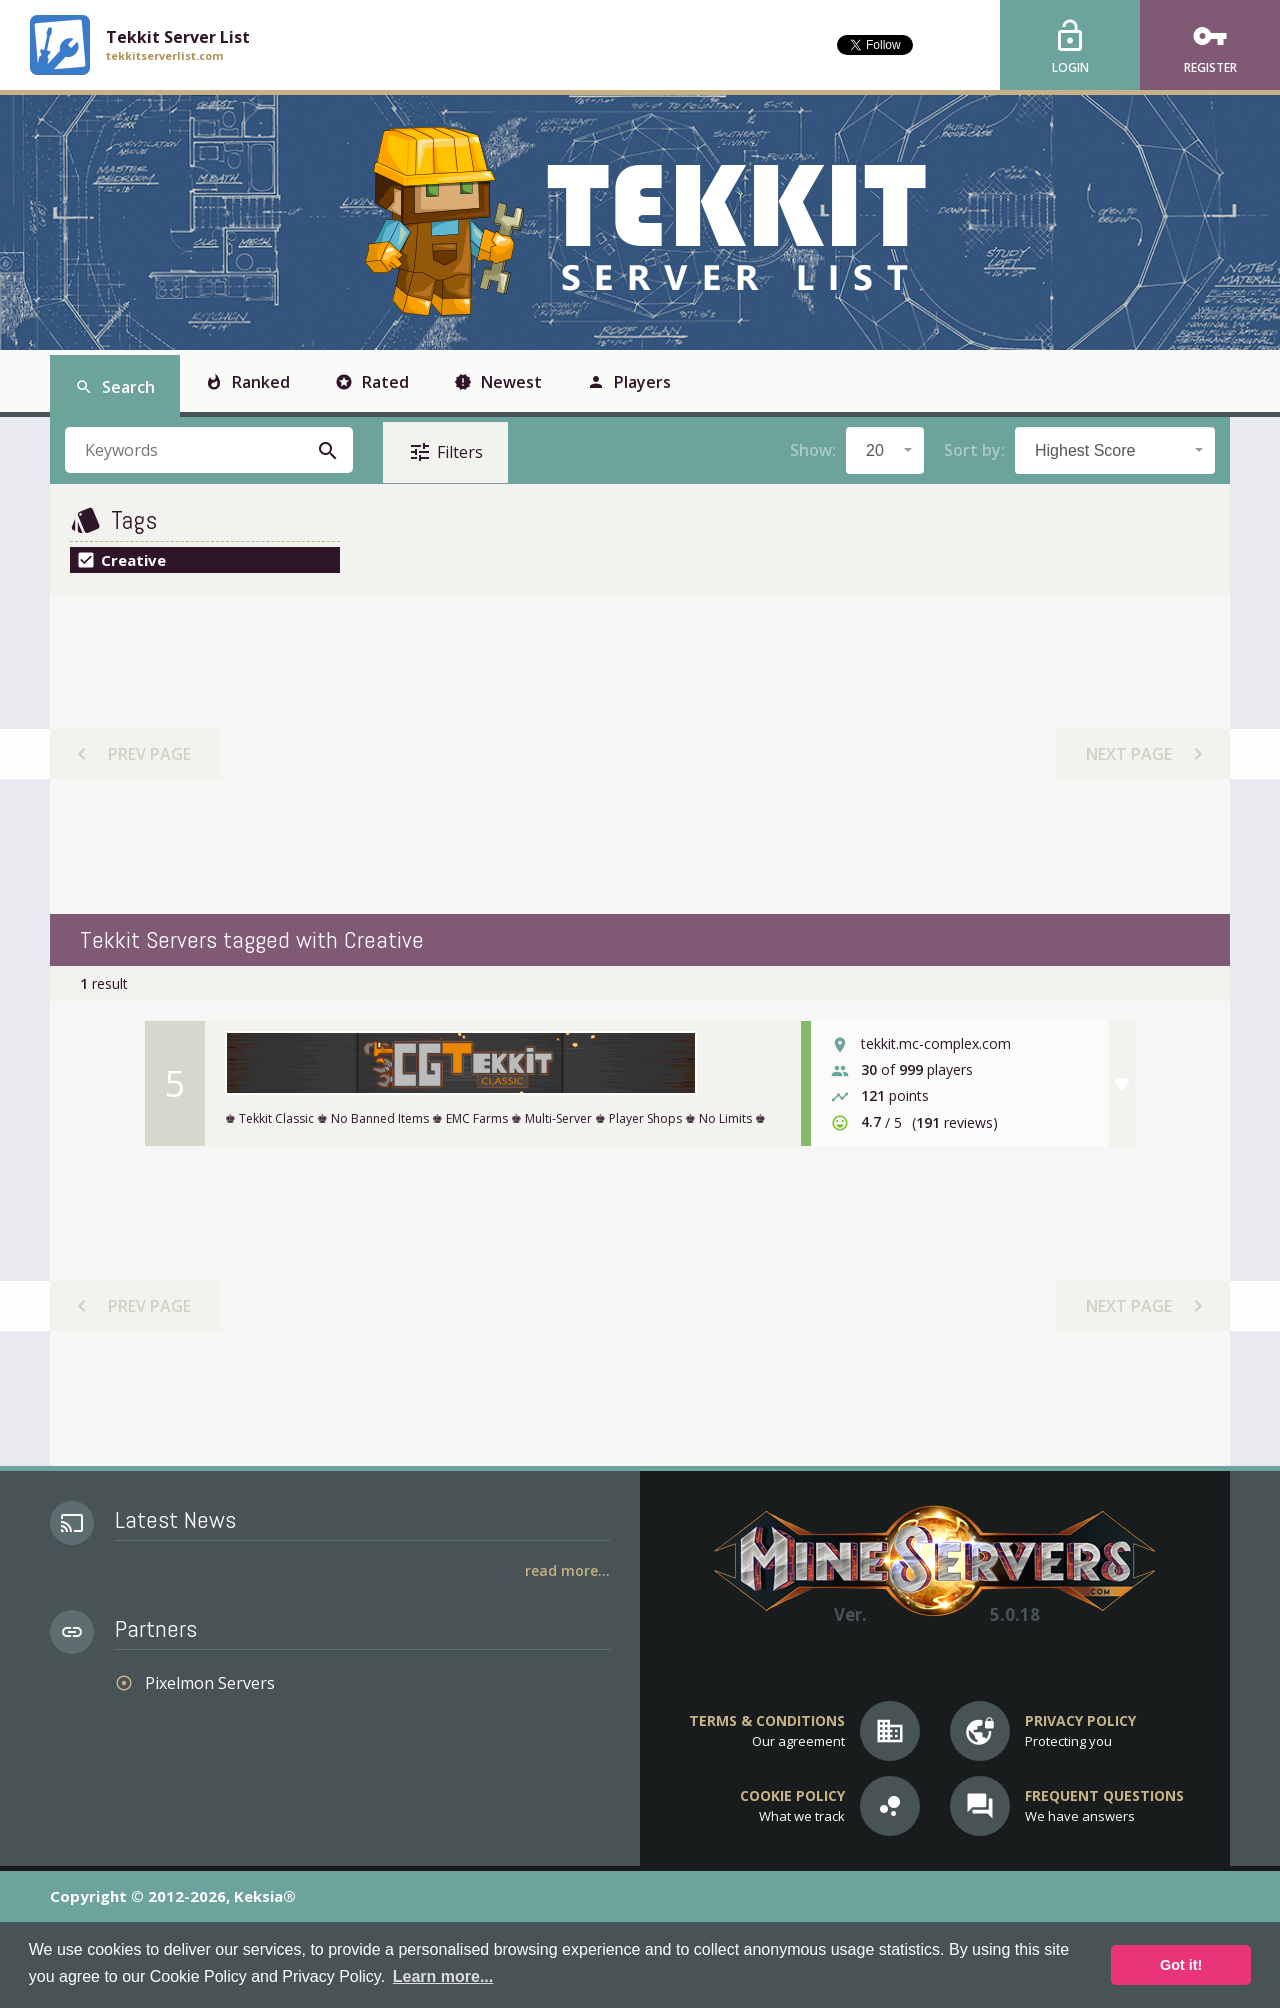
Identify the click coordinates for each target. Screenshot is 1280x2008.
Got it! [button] (1181, 1965)
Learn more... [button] (443, 1976)
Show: (813, 450)
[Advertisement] (639, 754)
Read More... (567, 1570)
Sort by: (974, 450)
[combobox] (885, 450)
